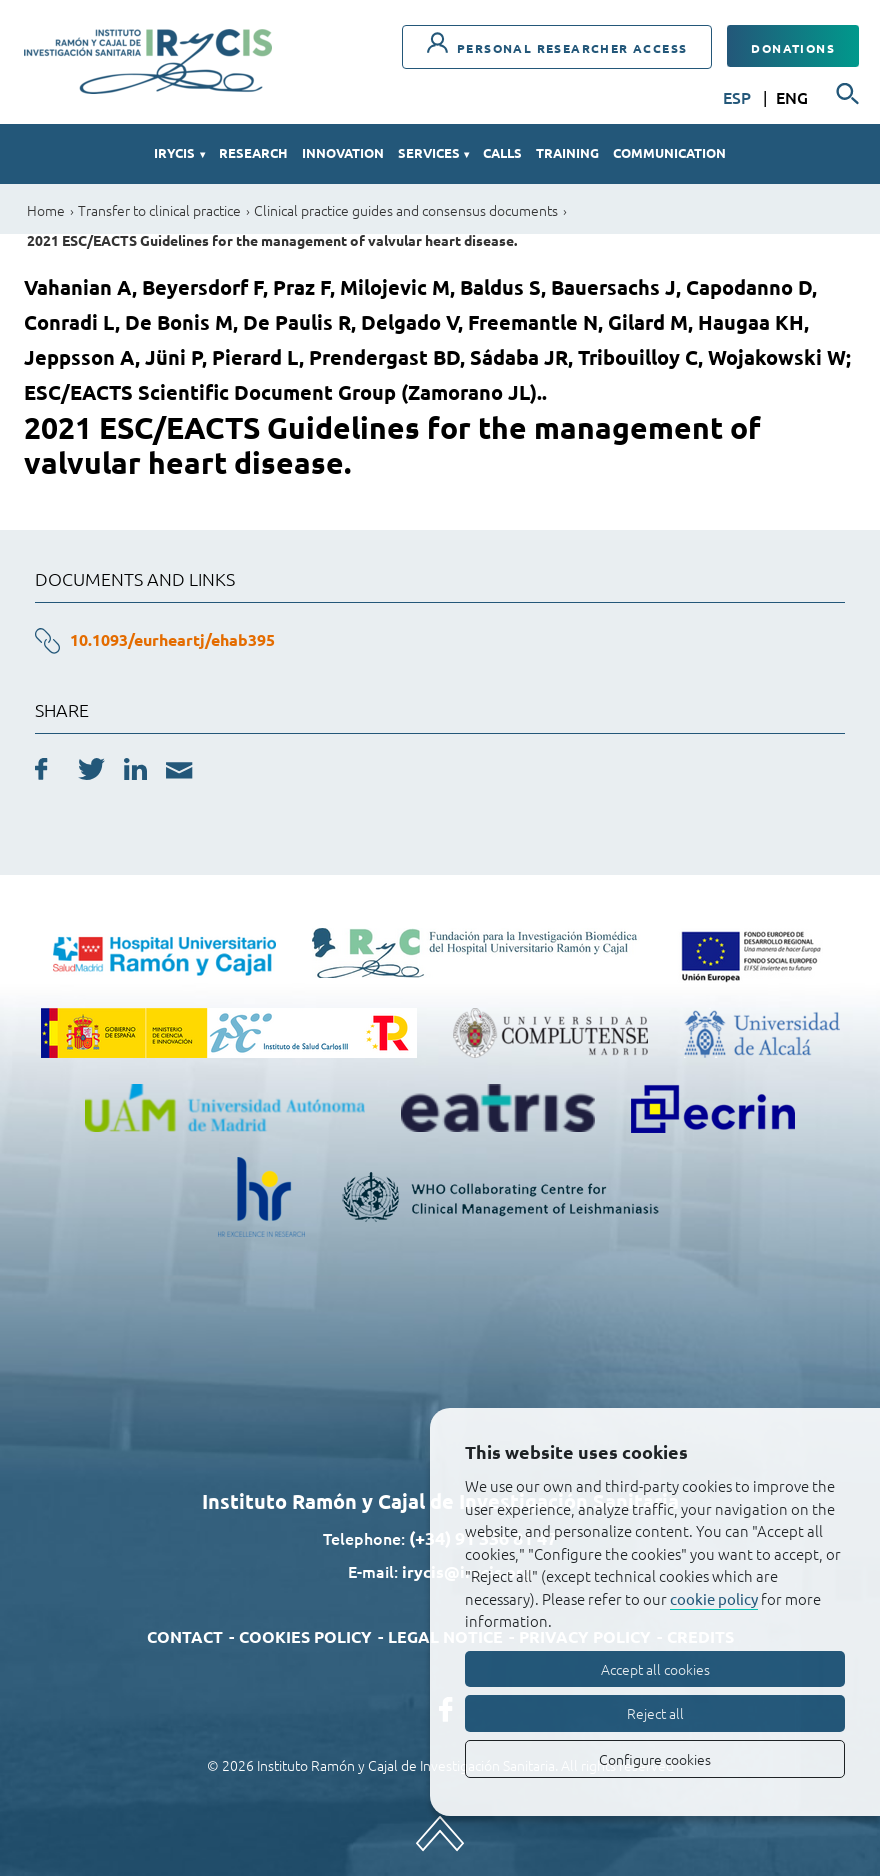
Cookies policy (305, 1636)
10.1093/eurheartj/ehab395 (172, 639)
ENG (792, 97)
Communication (669, 152)
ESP (739, 97)
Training (567, 152)
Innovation (343, 152)
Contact (185, 1636)
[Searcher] (848, 94)
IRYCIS (179, 152)
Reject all (655, 1713)
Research (253, 152)
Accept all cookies (655, 1669)
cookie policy (714, 1598)
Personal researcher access (557, 44)
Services (433, 152)
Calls (502, 152)
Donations (793, 48)
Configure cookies (655, 1759)
